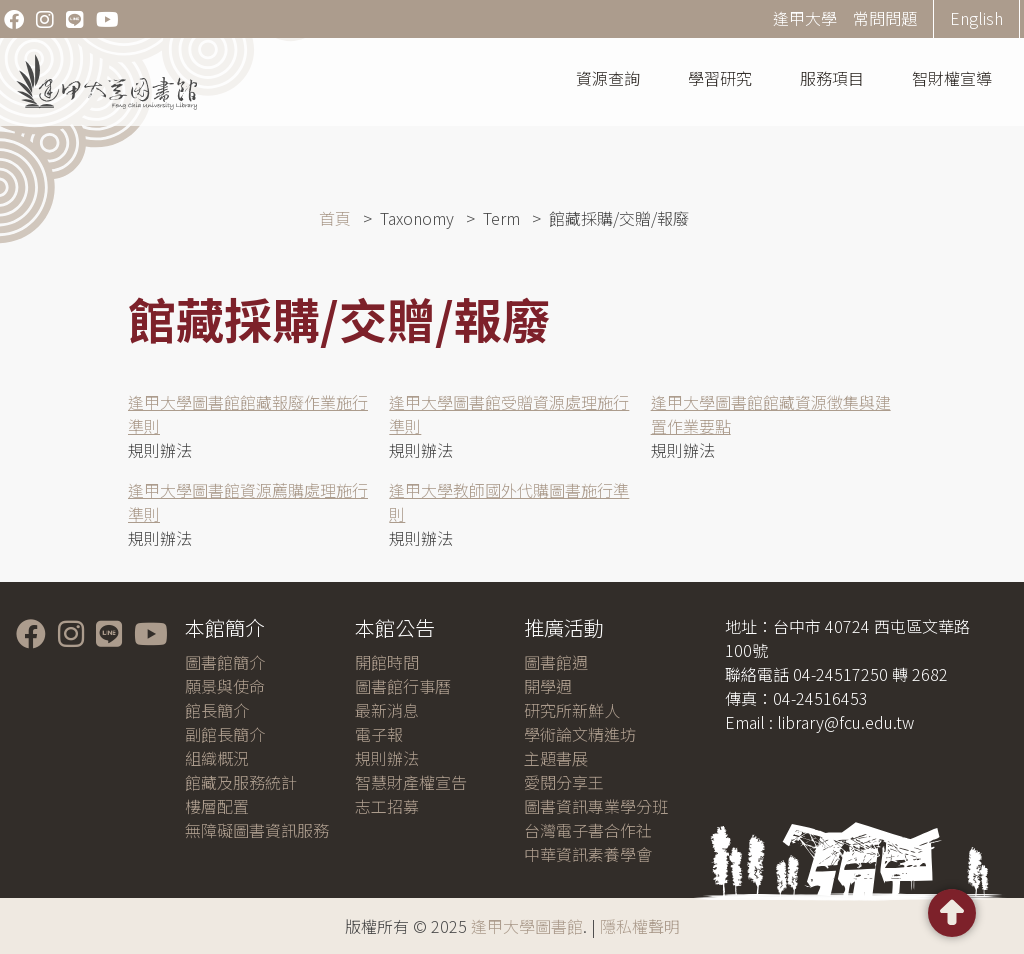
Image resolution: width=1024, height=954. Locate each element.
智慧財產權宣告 (411, 782)
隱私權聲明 (640, 926)
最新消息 (387, 710)
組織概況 (217, 758)
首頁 (335, 218)
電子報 (379, 734)
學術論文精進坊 (580, 734)
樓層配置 (217, 806)
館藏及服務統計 (241, 782)
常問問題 (885, 18)
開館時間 (387, 662)
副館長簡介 (225, 734)
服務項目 (832, 78)
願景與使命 (225, 686)
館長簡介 (217, 710)
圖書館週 (556, 662)
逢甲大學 (805, 18)
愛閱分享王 (564, 782)
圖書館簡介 (225, 662)
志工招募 (387, 806)
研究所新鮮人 (572, 710)
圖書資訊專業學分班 (596, 806)
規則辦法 (387, 758)
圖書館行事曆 (403, 686)
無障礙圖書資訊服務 (257, 830)
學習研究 (720, 78)
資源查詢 (608, 78)
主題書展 (556, 758)
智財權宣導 (952, 78)
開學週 (548, 686)
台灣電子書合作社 (588, 830)
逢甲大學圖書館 (527, 926)
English (976, 18)
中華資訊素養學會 (588, 854)
